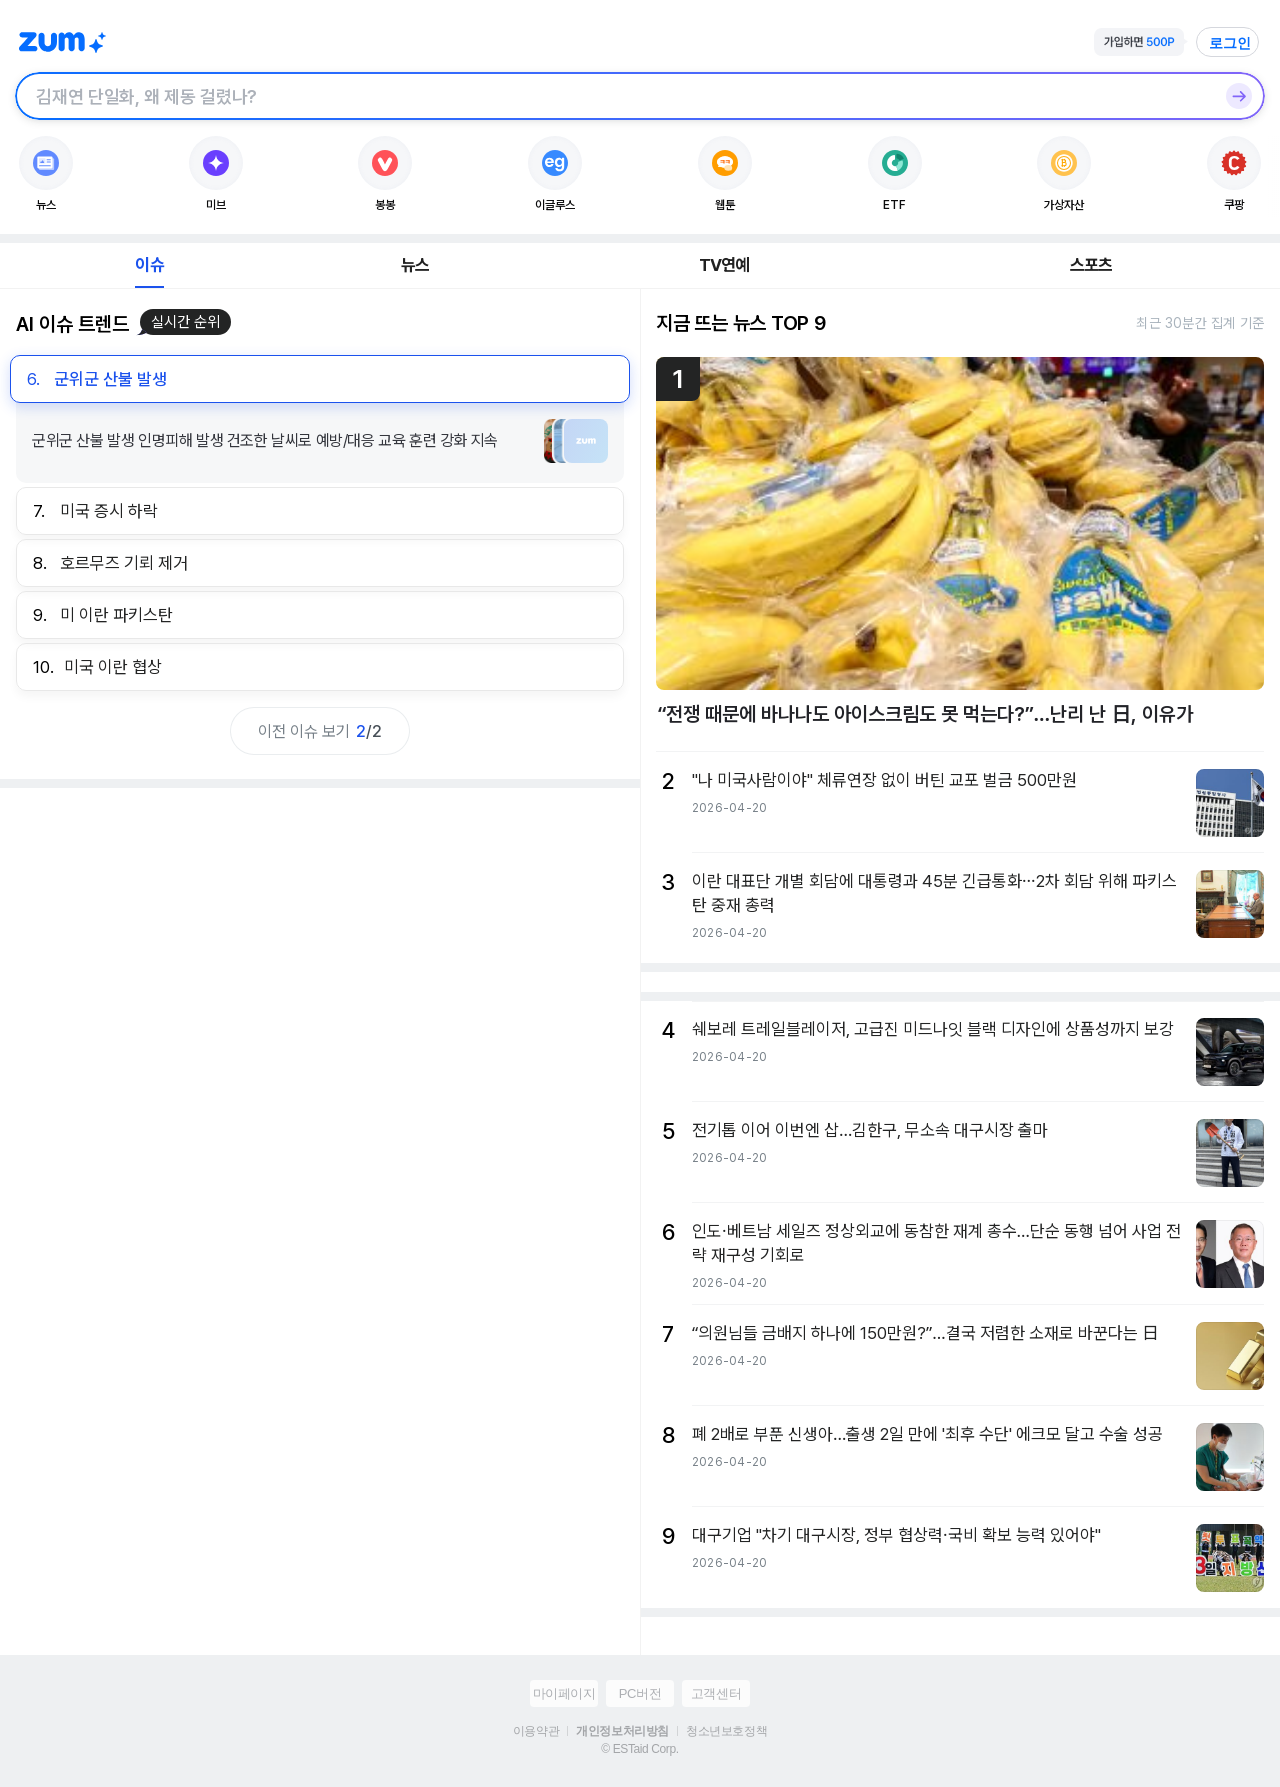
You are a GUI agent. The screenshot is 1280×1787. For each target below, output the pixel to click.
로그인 (1230, 43)
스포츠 (1091, 265)
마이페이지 (564, 1693)
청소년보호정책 (726, 1731)
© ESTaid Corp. (639, 1749)
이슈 (149, 265)
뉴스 (415, 265)
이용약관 (536, 1731)
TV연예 (724, 265)
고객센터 (716, 1693)
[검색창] (614, 96)
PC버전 (640, 1693)
